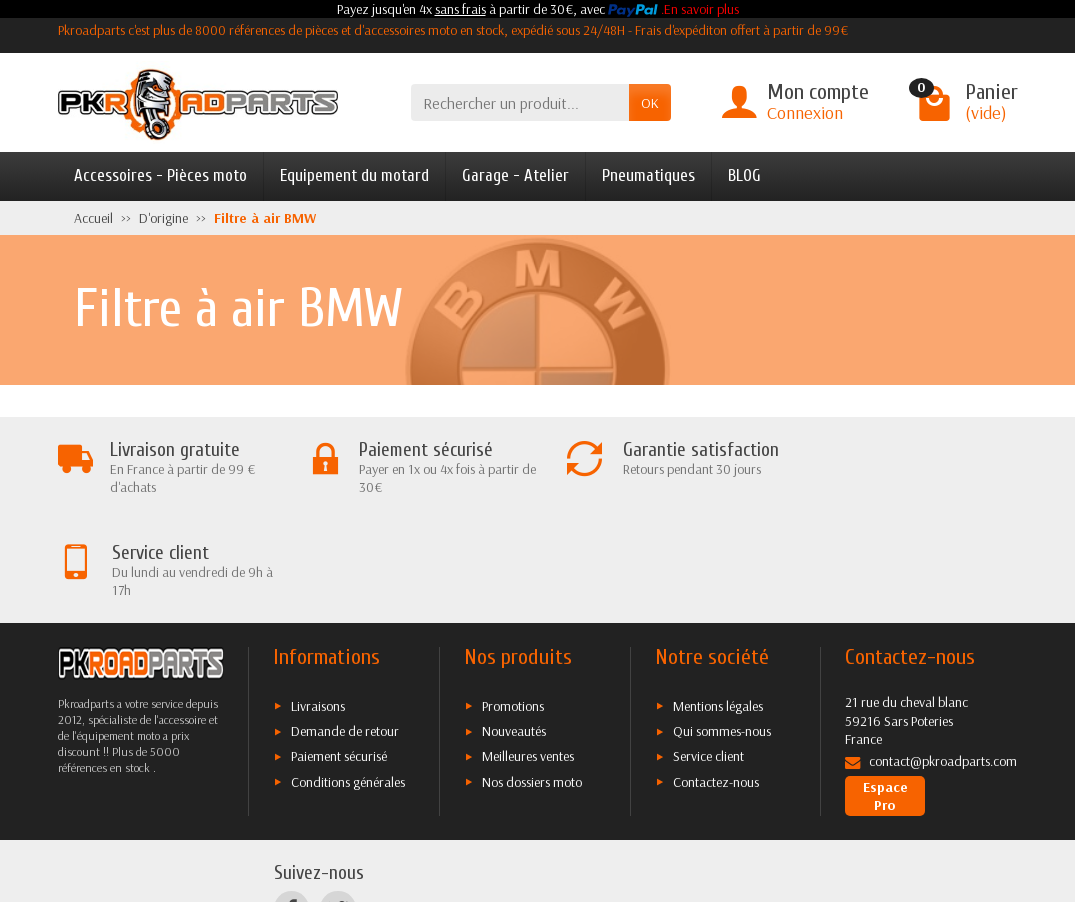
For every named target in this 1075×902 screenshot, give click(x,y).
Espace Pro (885, 693)
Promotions (513, 603)
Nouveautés (514, 628)
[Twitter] (337, 806)
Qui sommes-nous (722, 628)
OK (650, 103)
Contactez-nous (716, 679)
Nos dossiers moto (532, 679)
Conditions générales (348, 679)
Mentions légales (718, 603)
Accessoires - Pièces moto (160, 175)
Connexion (805, 112)
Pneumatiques (648, 175)
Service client (708, 653)
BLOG (744, 175)
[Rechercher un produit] (520, 102)
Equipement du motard (354, 175)
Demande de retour (345, 628)
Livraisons (318, 603)
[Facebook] (291, 806)
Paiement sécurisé (339, 653)
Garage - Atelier (515, 175)
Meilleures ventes (528, 653)
